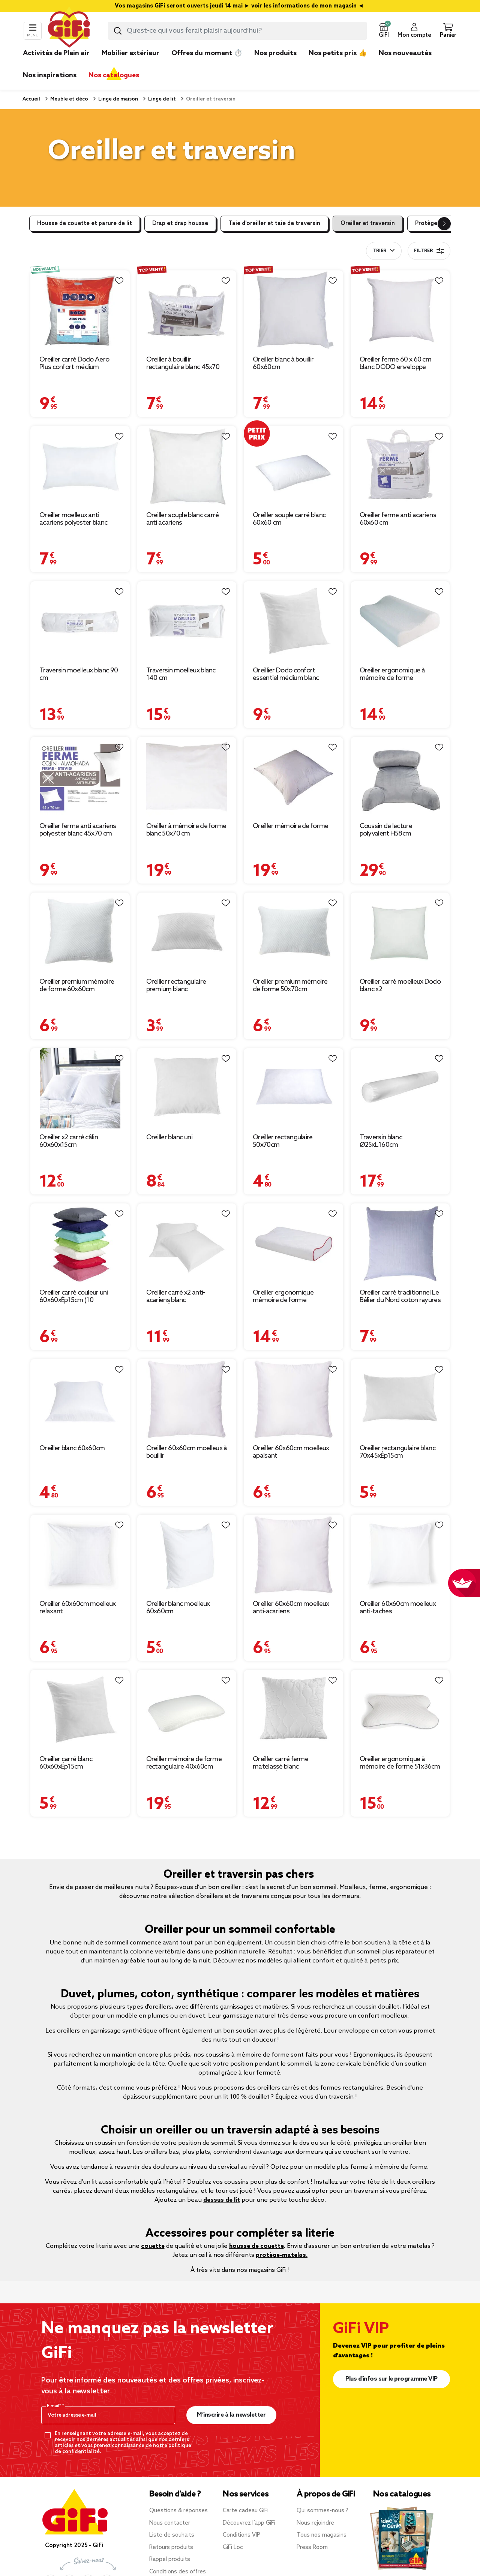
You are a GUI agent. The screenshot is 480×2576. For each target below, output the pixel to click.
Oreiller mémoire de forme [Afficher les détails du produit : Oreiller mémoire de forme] (290, 826)
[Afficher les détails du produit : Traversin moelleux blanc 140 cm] (187, 621)
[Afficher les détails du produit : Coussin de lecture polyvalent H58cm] (400, 777)
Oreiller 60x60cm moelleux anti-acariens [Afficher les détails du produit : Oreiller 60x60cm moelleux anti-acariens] (291, 1607)
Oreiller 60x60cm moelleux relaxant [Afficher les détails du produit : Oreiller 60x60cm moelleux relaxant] (77, 1607)
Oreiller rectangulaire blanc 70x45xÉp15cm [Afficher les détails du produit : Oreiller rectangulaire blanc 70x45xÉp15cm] (397, 1452)
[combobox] (237, 31)
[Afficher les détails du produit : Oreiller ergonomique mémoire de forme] (293, 1243)
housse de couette (256, 2246)
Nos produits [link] (275, 53)
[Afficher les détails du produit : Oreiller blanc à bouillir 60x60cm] (293, 310)
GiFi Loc (233, 2547)
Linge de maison (117, 99)
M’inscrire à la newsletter (231, 2414)
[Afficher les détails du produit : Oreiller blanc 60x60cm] (80, 1399)
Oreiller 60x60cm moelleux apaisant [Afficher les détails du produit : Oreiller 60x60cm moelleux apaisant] (291, 1452)
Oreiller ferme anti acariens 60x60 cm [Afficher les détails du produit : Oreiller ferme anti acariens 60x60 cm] (398, 519)
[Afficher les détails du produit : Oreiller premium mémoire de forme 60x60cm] (80, 933)
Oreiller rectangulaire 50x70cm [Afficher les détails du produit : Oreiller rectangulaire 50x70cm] (283, 1141)
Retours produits (171, 2547)
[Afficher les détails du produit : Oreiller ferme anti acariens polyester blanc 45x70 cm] (80, 777)
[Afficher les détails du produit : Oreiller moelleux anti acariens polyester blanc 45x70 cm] (80, 466)
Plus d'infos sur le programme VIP (391, 2378)
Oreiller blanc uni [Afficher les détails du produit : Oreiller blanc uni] (169, 1137)
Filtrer (429, 251)
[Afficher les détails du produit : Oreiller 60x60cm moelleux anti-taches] (400, 1555)
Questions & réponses (178, 2510)
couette (153, 2246)
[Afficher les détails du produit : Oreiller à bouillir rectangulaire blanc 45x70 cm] (187, 310)
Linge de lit (161, 99)
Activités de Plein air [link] (56, 53)
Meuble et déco (68, 99)
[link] (275, 65)
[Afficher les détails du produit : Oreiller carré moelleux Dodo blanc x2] (400, 933)
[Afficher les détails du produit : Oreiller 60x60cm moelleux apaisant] (293, 1399)
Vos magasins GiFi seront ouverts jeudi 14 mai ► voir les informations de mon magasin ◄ (240, 6)
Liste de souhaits (171, 2535)
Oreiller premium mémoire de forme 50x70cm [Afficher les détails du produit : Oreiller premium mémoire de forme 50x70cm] (290, 985)
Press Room (312, 2547)
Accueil (31, 99)
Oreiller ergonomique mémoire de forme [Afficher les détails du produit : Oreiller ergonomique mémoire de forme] (283, 1296)
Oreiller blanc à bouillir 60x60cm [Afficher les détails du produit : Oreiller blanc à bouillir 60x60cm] (283, 363)
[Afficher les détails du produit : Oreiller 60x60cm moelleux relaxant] (80, 1555)
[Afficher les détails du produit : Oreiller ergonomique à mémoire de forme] (400, 621)
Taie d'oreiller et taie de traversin (274, 223)
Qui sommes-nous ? (322, 2510)
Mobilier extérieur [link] (130, 53)
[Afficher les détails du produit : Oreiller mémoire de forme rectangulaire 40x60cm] (187, 1710)
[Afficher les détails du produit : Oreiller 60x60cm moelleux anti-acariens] (293, 1555)
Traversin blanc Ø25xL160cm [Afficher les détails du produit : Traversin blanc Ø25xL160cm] (381, 1141)
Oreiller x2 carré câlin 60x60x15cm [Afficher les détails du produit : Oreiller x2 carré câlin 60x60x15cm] (68, 1141)
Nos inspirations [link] (49, 75)
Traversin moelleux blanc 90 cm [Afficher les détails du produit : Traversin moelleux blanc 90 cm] (78, 674)
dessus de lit (221, 2200)
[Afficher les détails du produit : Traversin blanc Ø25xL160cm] (400, 1088)
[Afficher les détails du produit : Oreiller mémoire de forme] (293, 777)
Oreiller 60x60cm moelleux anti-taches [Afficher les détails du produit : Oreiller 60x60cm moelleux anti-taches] (398, 1607)
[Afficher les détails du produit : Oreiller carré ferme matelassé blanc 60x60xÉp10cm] (293, 1710)
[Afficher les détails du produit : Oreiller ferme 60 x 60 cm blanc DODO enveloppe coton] (400, 310)
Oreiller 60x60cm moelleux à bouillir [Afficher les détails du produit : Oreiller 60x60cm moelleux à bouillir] (186, 1452)
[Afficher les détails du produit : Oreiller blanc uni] (187, 1088)
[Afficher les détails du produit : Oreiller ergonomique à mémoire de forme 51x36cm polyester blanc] (400, 1710)
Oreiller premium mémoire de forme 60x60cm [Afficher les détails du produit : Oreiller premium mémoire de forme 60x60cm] (76, 985)
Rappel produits (169, 2559)
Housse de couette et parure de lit (84, 223)
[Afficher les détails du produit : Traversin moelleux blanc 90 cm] (80, 621)
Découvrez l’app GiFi (249, 2523)
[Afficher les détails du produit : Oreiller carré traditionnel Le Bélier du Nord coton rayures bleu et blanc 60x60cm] (400, 1243)
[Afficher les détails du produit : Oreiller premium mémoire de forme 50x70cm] (293, 933)
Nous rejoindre (315, 2523)
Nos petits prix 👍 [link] (338, 53)
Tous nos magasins (321, 2535)
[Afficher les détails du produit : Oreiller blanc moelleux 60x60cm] (187, 1555)
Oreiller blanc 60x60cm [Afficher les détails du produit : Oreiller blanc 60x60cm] (72, 1448)
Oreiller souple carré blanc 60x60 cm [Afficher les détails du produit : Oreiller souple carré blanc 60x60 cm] (289, 519)
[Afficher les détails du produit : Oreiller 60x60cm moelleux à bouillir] (187, 1399)
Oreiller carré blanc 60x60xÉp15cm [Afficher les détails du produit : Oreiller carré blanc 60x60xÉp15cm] (65, 1762)
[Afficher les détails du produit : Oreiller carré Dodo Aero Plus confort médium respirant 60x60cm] (80, 310)
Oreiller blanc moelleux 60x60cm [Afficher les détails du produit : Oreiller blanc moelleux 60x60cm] (178, 1607)
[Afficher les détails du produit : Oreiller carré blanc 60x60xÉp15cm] (80, 1710)
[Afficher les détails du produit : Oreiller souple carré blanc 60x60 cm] (293, 466)
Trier (379, 251)
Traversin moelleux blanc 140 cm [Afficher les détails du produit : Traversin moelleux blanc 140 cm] (181, 674)
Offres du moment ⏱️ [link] (206, 53)
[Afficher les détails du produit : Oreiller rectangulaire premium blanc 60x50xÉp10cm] (187, 933)
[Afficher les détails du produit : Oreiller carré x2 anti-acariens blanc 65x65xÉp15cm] (187, 1243)
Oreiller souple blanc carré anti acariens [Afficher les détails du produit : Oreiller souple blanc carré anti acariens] (182, 519)
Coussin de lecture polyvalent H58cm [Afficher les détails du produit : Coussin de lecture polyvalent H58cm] (386, 829)
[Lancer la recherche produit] (118, 31)
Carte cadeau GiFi (245, 2510)
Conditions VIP (241, 2535)
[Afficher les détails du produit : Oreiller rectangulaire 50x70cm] (293, 1088)
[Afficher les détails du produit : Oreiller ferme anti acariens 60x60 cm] (400, 466)
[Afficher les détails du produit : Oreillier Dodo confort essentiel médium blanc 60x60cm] (293, 621)
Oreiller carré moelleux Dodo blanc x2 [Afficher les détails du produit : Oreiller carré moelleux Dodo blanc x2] (400, 985)
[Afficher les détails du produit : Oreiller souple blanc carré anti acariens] (187, 466)
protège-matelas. (282, 2255)
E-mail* (54, 2406)
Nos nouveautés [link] (405, 53)
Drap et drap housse (180, 223)
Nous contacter (169, 2523)
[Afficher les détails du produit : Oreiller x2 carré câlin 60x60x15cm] (80, 1088)
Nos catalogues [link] (113, 75)
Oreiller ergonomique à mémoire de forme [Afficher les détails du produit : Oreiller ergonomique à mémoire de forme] (392, 674)
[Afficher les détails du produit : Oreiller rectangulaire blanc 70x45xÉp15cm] (400, 1399)
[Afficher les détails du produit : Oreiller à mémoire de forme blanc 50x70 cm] (187, 777)
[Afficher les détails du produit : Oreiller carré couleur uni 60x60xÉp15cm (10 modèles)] (80, 1243)
